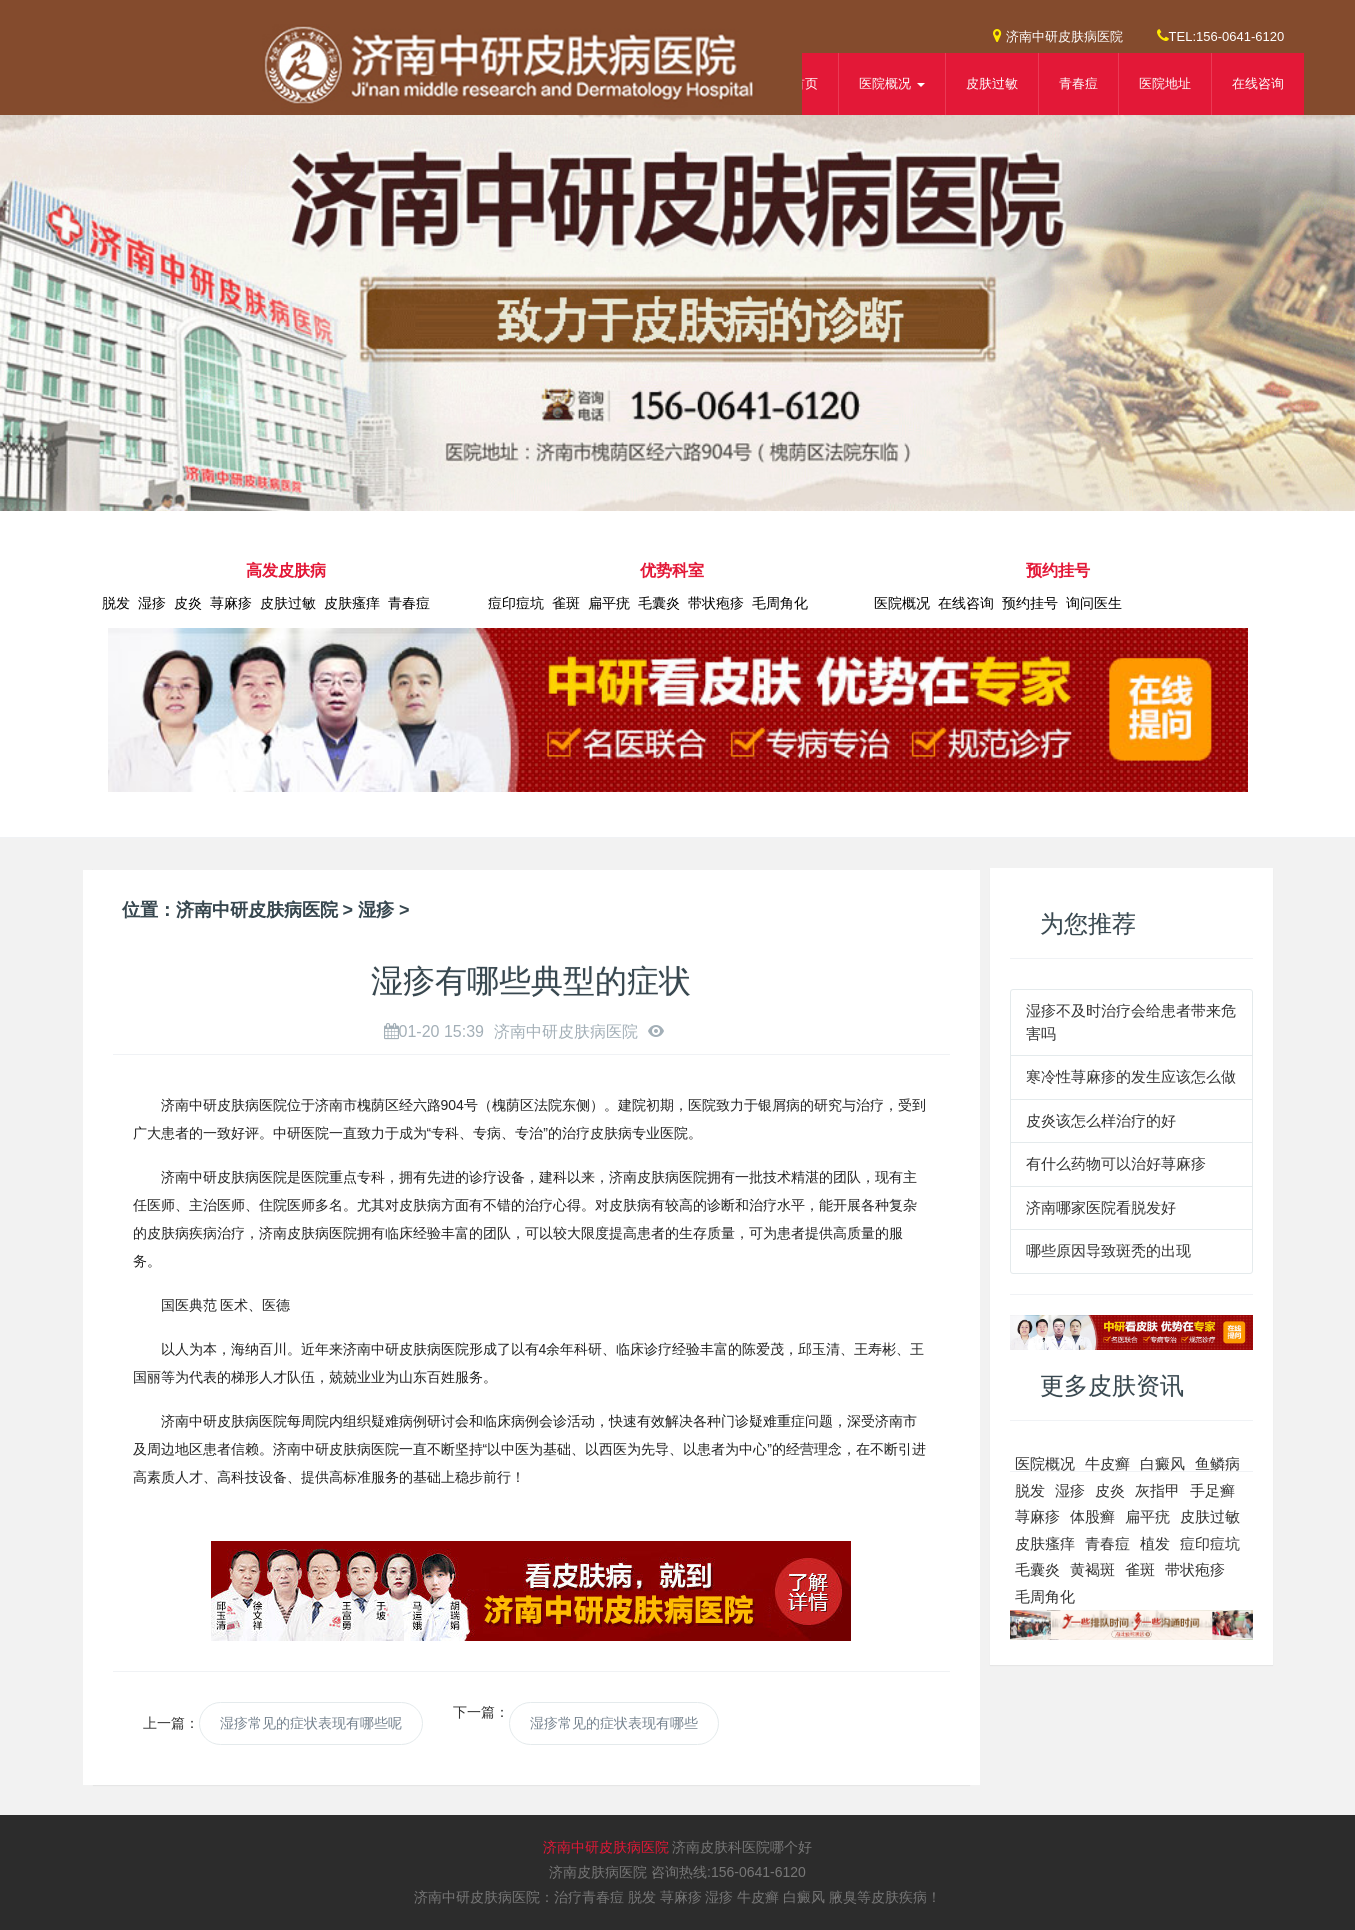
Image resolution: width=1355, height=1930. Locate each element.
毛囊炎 (659, 603)
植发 (1155, 1543)
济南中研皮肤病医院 (1058, 35)
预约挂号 (1030, 603)
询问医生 (1094, 603)
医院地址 (1165, 83)
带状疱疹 (716, 603)
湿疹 (152, 603)
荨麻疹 (231, 603)
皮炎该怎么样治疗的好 (1101, 1120)
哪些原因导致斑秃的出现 (1108, 1250)
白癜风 (1162, 1463)
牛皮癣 (1107, 1463)
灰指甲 (1157, 1490)
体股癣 (1092, 1516)
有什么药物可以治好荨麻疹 (1116, 1163)
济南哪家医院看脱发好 (1101, 1207)
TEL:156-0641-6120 (1221, 35)
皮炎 (188, 603)
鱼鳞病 (1217, 1463)
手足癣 (1212, 1490)
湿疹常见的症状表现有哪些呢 (311, 1723)
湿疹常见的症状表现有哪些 (614, 1723)
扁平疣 (609, 603)
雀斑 (566, 603)
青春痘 (1078, 83)
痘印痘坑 (516, 603)
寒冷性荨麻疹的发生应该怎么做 (1131, 1076)
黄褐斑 (1092, 1569)
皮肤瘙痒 (352, 603)
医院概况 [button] (892, 83)
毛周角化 (780, 603)
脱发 (116, 603)
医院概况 (902, 603)
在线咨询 (1258, 83)
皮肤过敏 (992, 83)
